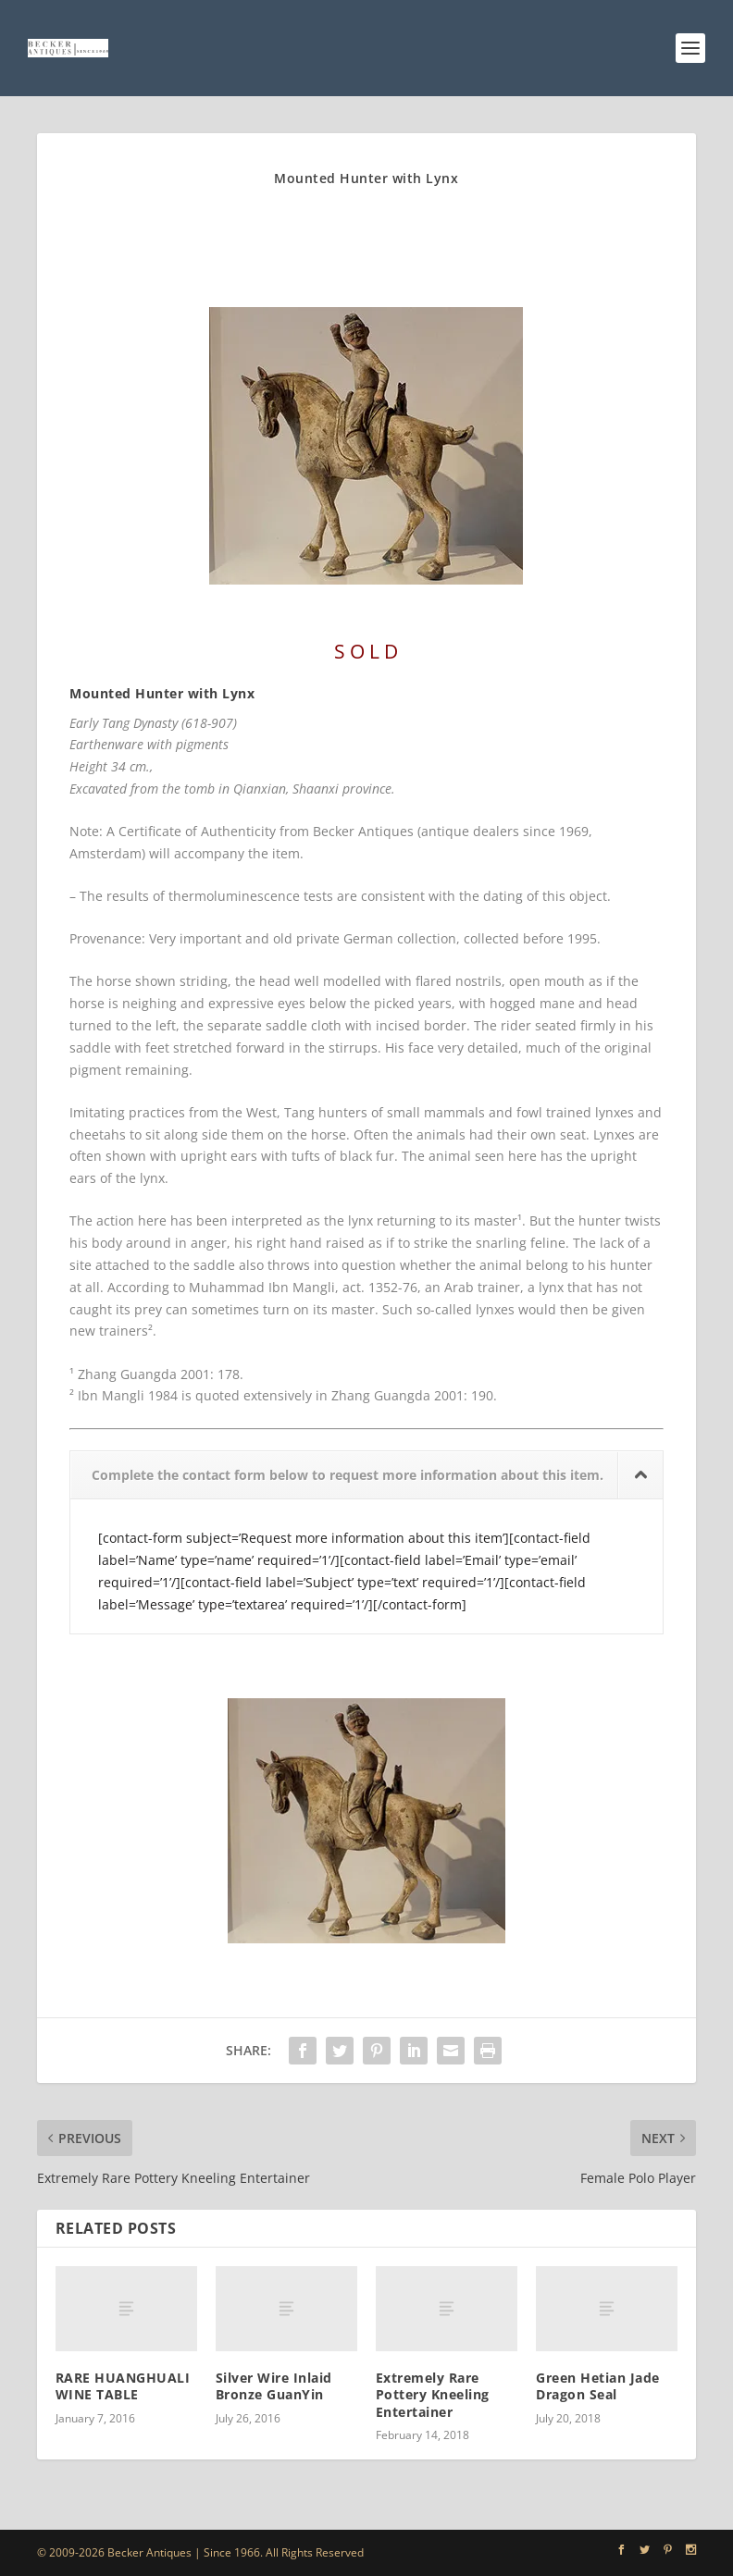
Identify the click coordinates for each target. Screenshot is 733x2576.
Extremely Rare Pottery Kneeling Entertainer (433, 2394)
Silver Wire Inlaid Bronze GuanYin (274, 2386)
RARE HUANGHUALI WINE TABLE (123, 2386)
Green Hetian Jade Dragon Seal (598, 2386)
